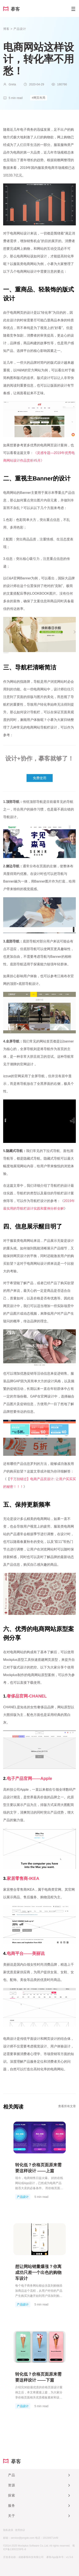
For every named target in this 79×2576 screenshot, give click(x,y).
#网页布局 (38, 97)
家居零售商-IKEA (23, 1878)
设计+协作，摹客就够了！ (39, 758)
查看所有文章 (67, 2106)
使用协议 (20, 2530)
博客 (7, 29)
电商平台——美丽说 (26, 1953)
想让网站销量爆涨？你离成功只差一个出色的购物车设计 (38, 2272)
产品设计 (19, 29)
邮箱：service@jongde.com (18, 2537)
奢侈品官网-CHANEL (27, 1696)
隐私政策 (8, 2530)
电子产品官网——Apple (29, 1778)
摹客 (12, 2461)
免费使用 (39, 778)
